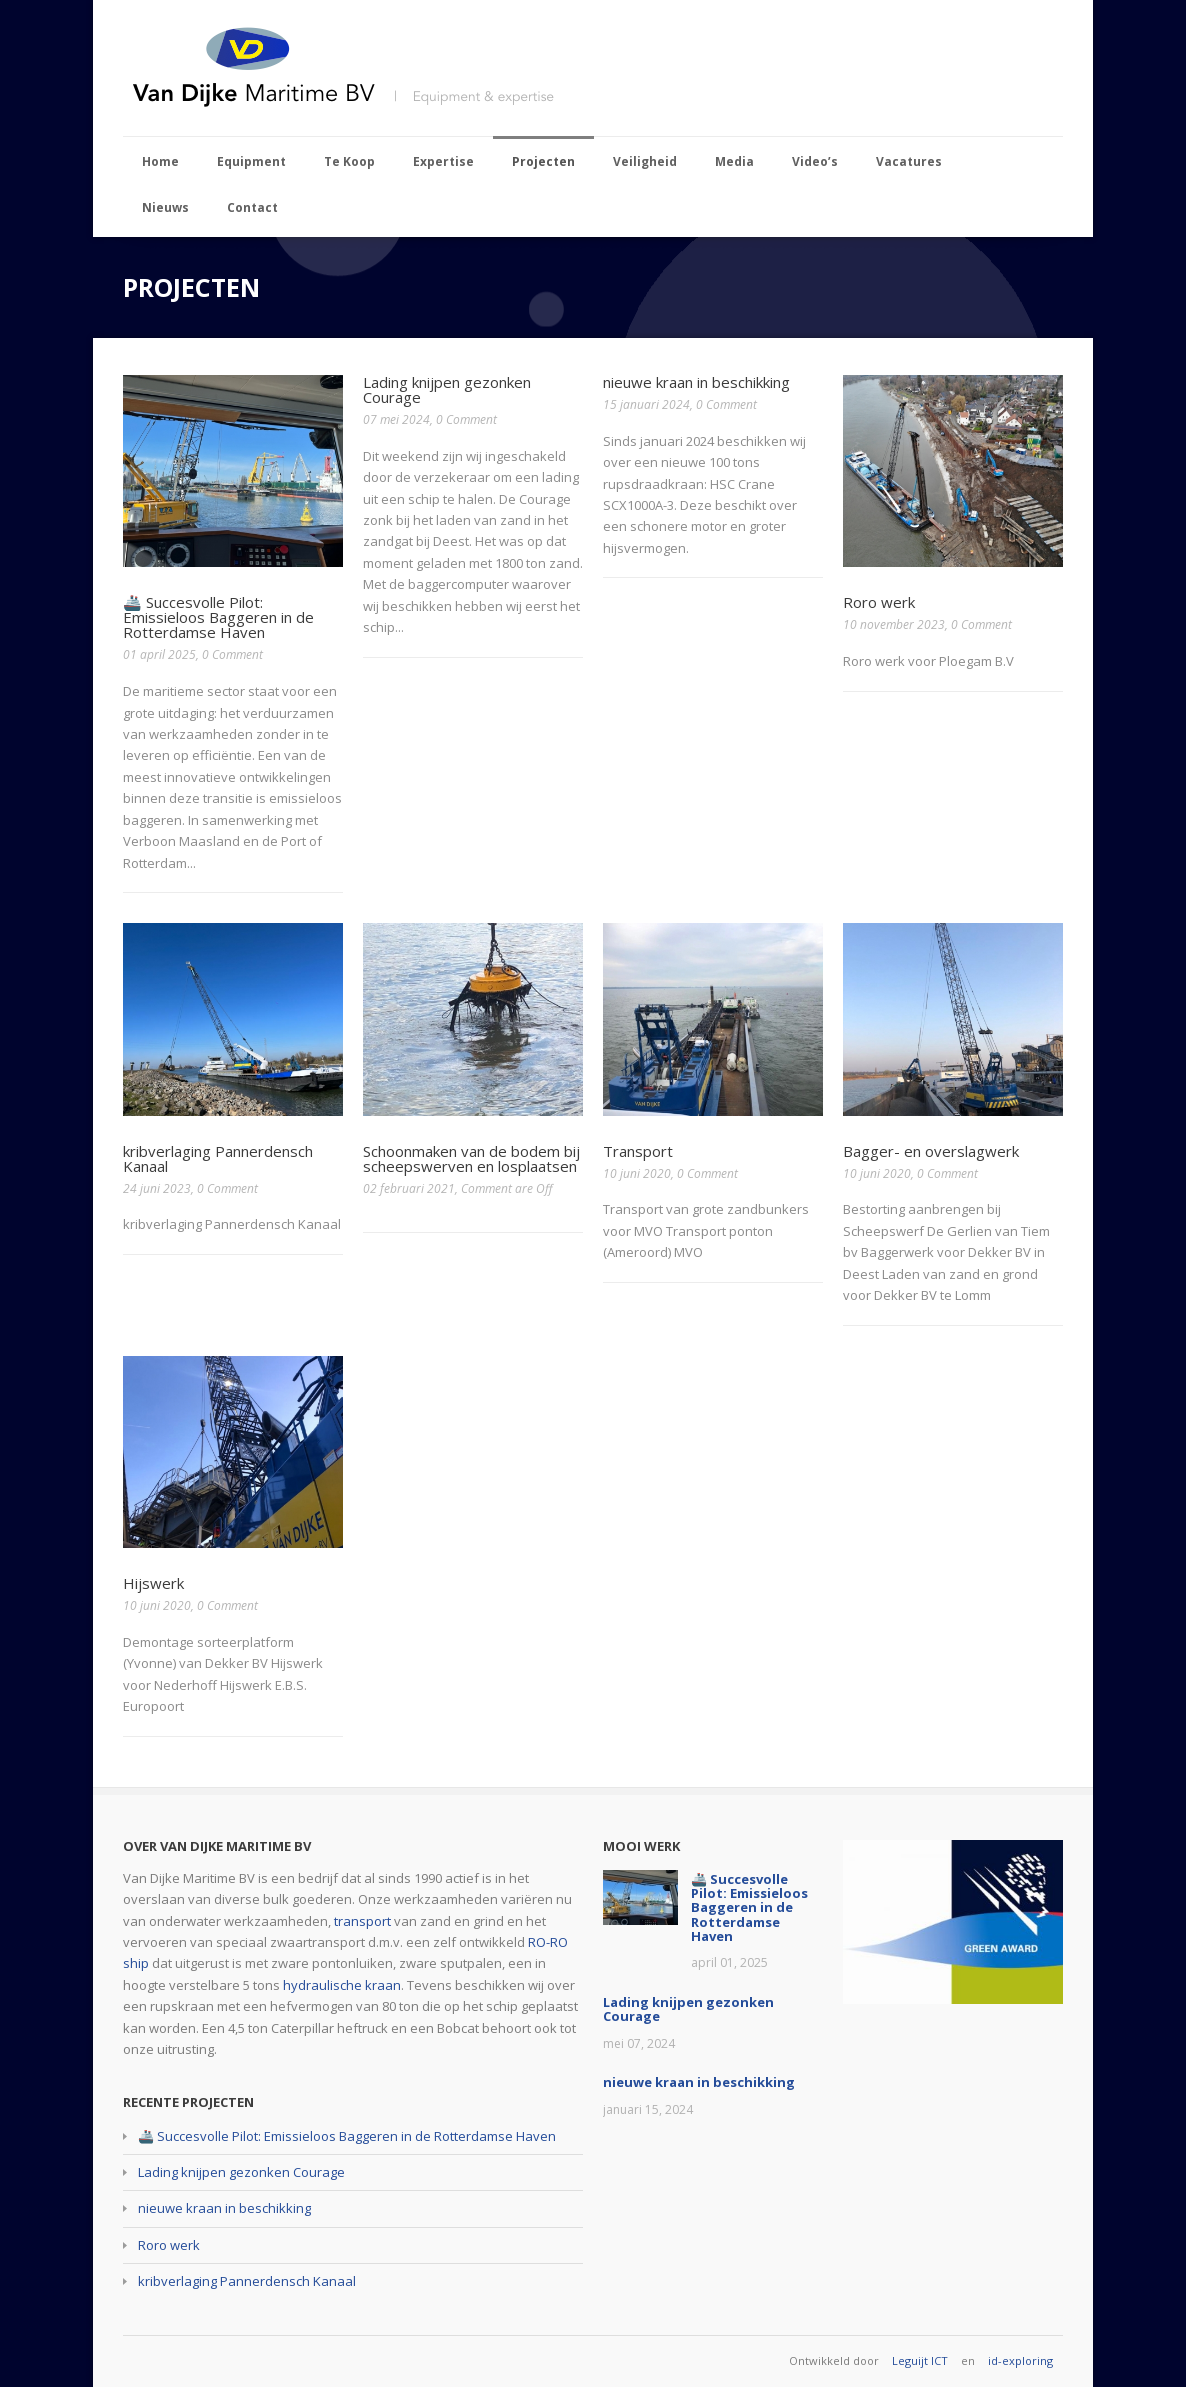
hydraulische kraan (342, 1985)
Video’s (815, 161)
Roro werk (879, 602)
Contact (252, 207)
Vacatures (909, 161)
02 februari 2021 (409, 1188)
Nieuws (165, 207)
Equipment (251, 161)
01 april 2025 (159, 654)
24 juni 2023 (157, 1188)
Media (734, 161)
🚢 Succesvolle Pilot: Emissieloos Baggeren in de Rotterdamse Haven (218, 617)
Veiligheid (645, 161)
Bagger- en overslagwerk (931, 1151)
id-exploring (1020, 2360)
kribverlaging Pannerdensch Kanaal (218, 1158)
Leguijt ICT (920, 2360)
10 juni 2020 (637, 1173)
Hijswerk (153, 1583)
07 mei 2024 (396, 419)
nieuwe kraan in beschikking (696, 382)
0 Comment (232, 654)
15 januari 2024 (646, 404)
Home (160, 161)
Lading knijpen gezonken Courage (447, 389)
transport (362, 1921)
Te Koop (349, 161)
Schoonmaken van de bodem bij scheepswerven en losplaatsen (471, 1158)
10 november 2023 (894, 624)
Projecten (543, 161)
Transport (638, 1151)
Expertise (443, 161)
